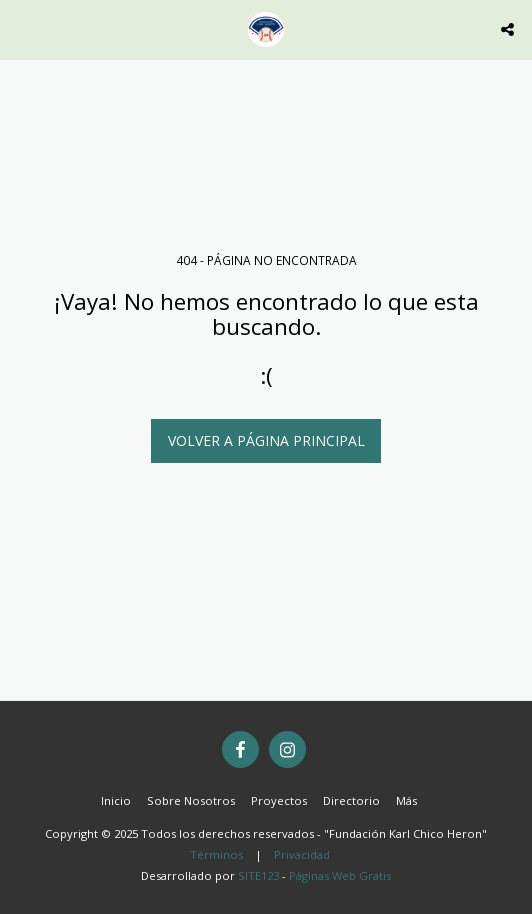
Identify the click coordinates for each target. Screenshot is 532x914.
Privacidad (302, 854)
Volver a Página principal (266, 440)
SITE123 (258, 875)
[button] (22, 28)
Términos (216, 854)
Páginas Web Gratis (340, 875)
